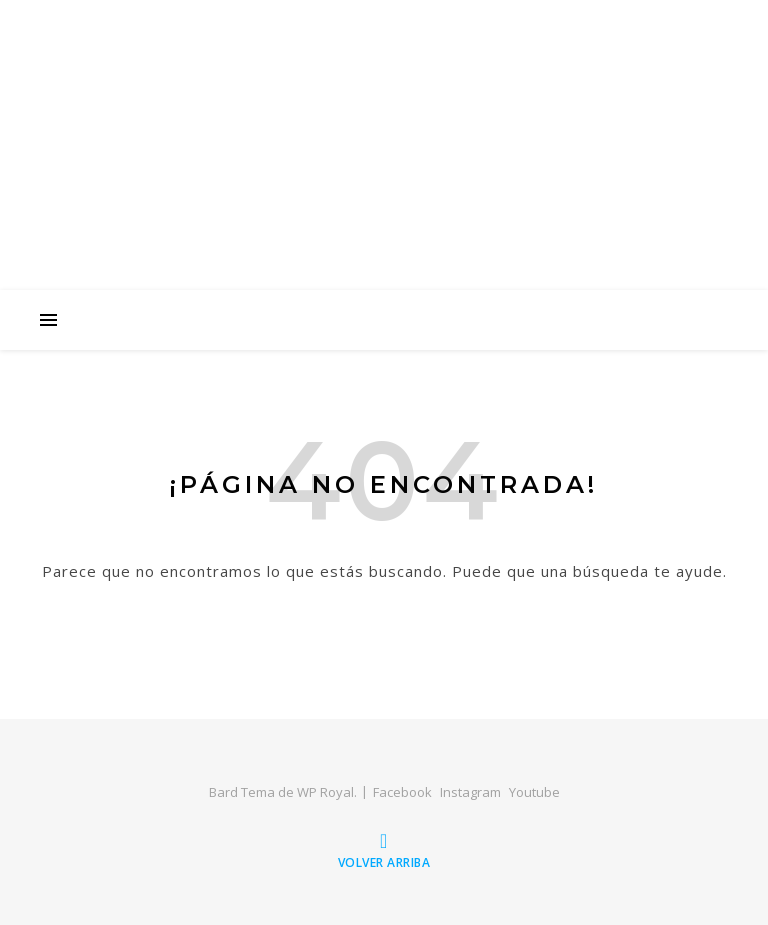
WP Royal (325, 792)
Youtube (534, 792)
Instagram (470, 792)
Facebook (402, 792)
